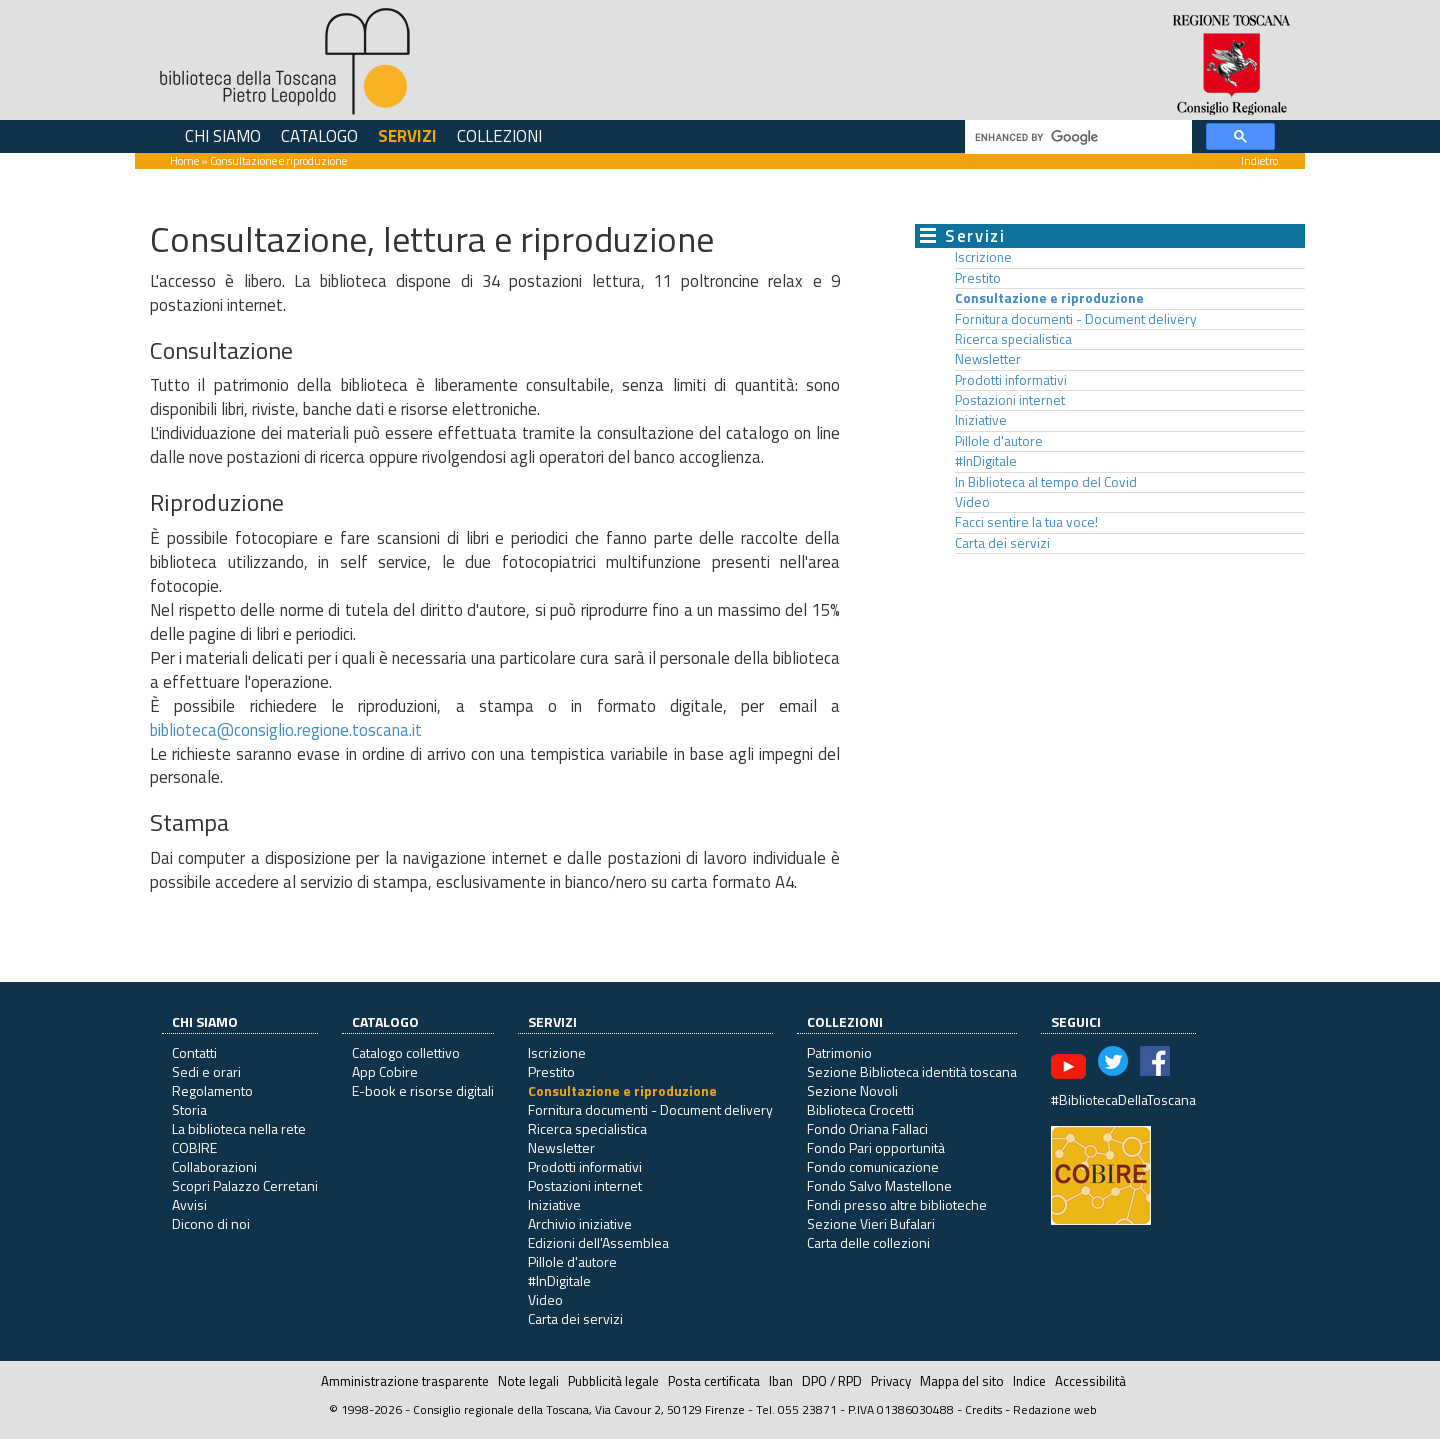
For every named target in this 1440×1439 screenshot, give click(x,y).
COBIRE (194, 1147)
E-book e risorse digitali (423, 1090)
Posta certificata (714, 1381)
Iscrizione (983, 257)
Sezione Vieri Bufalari (871, 1223)
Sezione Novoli (852, 1090)
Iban (781, 1381)
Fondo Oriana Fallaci (867, 1128)
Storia (189, 1109)
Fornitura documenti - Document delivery (1076, 319)
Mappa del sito (962, 1381)
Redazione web (1055, 1409)
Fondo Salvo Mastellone (879, 1185)
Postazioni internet (1010, 400)
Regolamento (212, 1090)
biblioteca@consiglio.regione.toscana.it (286, 730)
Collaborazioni (214, 1166)
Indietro (1259, 160)
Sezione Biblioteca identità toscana (912, 1071)
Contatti (194, 1052)
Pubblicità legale (613, 1381)
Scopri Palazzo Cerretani (245, 1185)
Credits (983, 1409)
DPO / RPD (832, 1381)
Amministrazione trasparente (405, 1381)
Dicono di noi (211, 1223)
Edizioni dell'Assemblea (598, 1242)
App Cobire (385, 1071)
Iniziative (981, 420)
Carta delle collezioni (868, 1242)
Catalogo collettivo (406, 1052)
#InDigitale (986, 461)
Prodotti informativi (1011, 380)
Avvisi (189, 1204)
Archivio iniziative (580, 1223)
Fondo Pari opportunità (876, 1147)
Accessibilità (1090, 1381)
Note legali (528, 1381)
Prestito (978, 278)
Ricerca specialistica (1013, 339)
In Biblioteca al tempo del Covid (1046, 482)
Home (184, 160)
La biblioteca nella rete (239, 1128)
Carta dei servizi (1002, 543)
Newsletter (988, 359)
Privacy (891, 1381)
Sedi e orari (206, 1071)
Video (972, 502)
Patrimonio (839, 1052)
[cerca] (1076, 137)
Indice (1029, 1381)
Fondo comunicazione (873, 1166)
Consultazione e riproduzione (1049, 298)
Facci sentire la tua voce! (1026, 522)
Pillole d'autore (999, 441)
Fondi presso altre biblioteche (897, 1204)
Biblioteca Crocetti (860, 1109)
